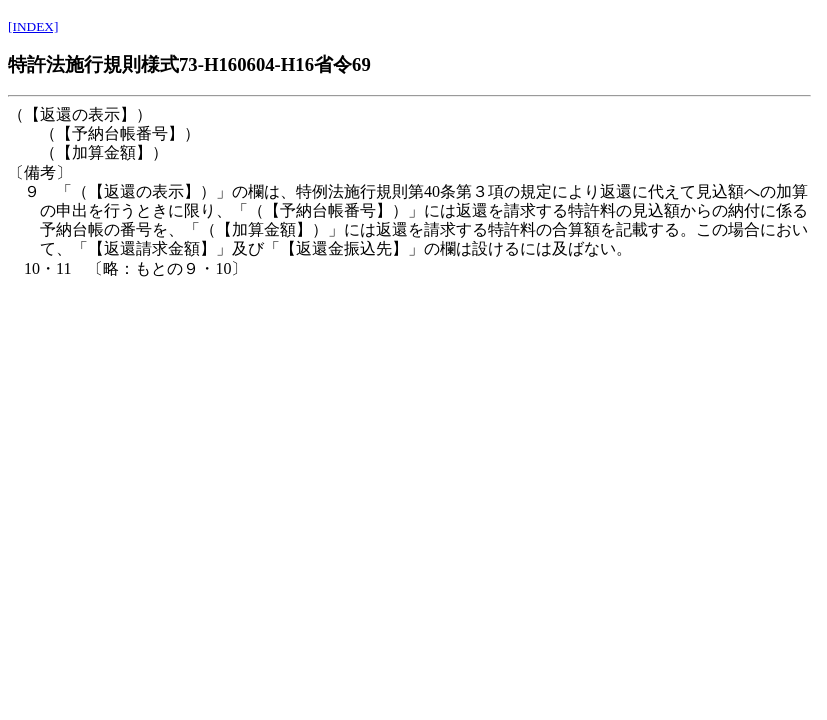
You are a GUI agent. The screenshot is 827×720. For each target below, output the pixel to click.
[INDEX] (33, 26)
